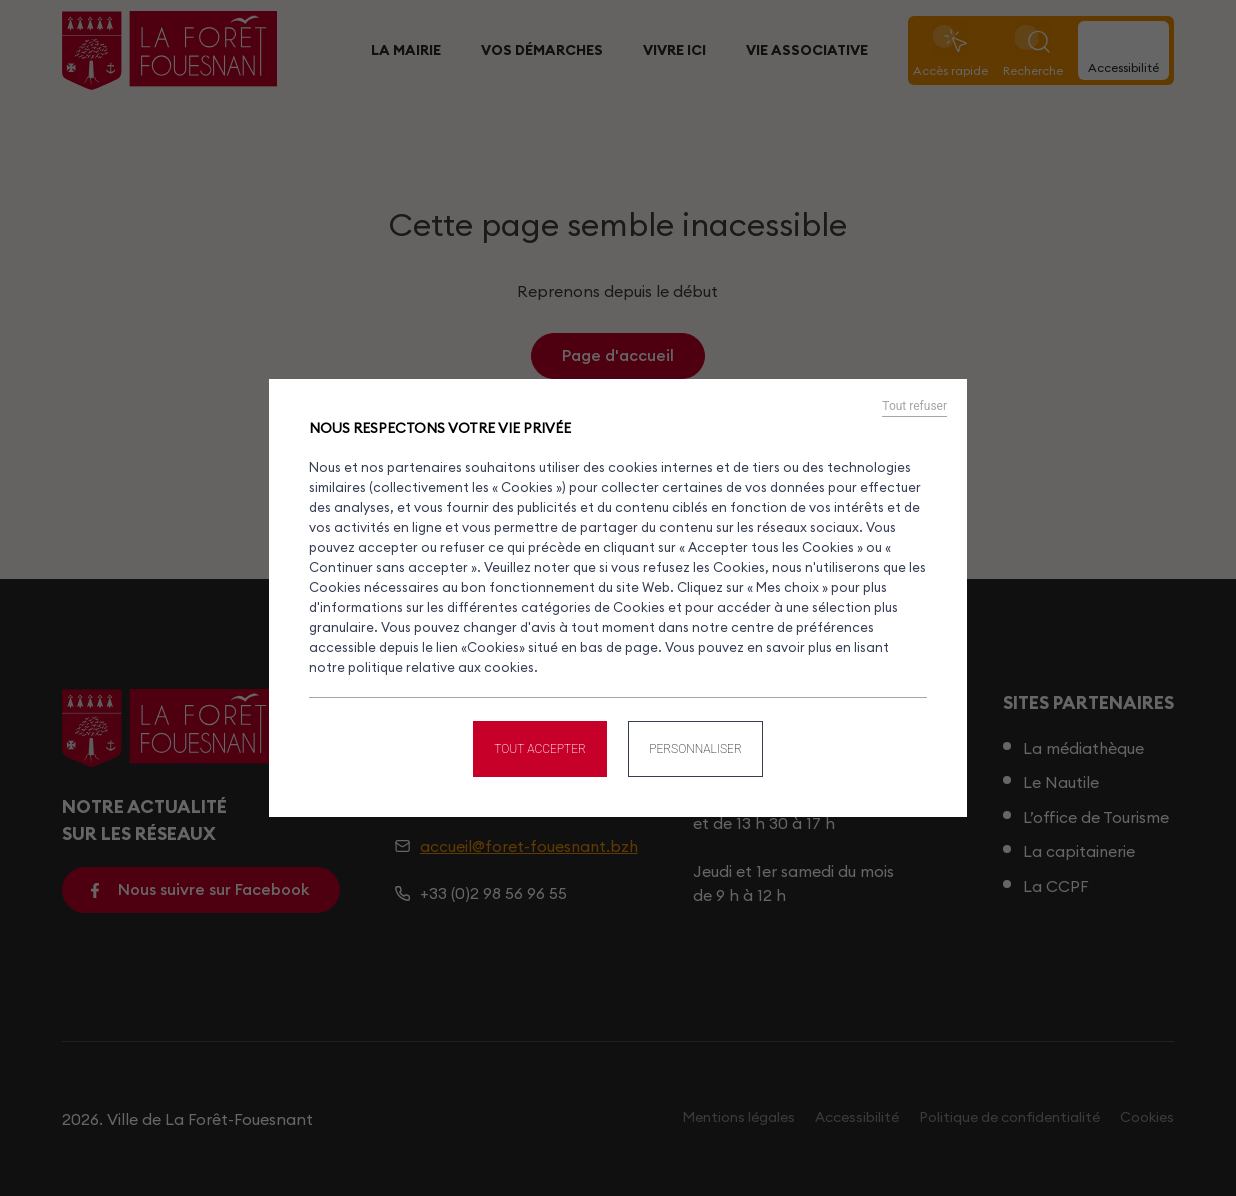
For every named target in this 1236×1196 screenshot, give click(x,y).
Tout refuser (914, 407)
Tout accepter (539, 747)
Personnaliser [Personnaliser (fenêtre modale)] (696, 747)
